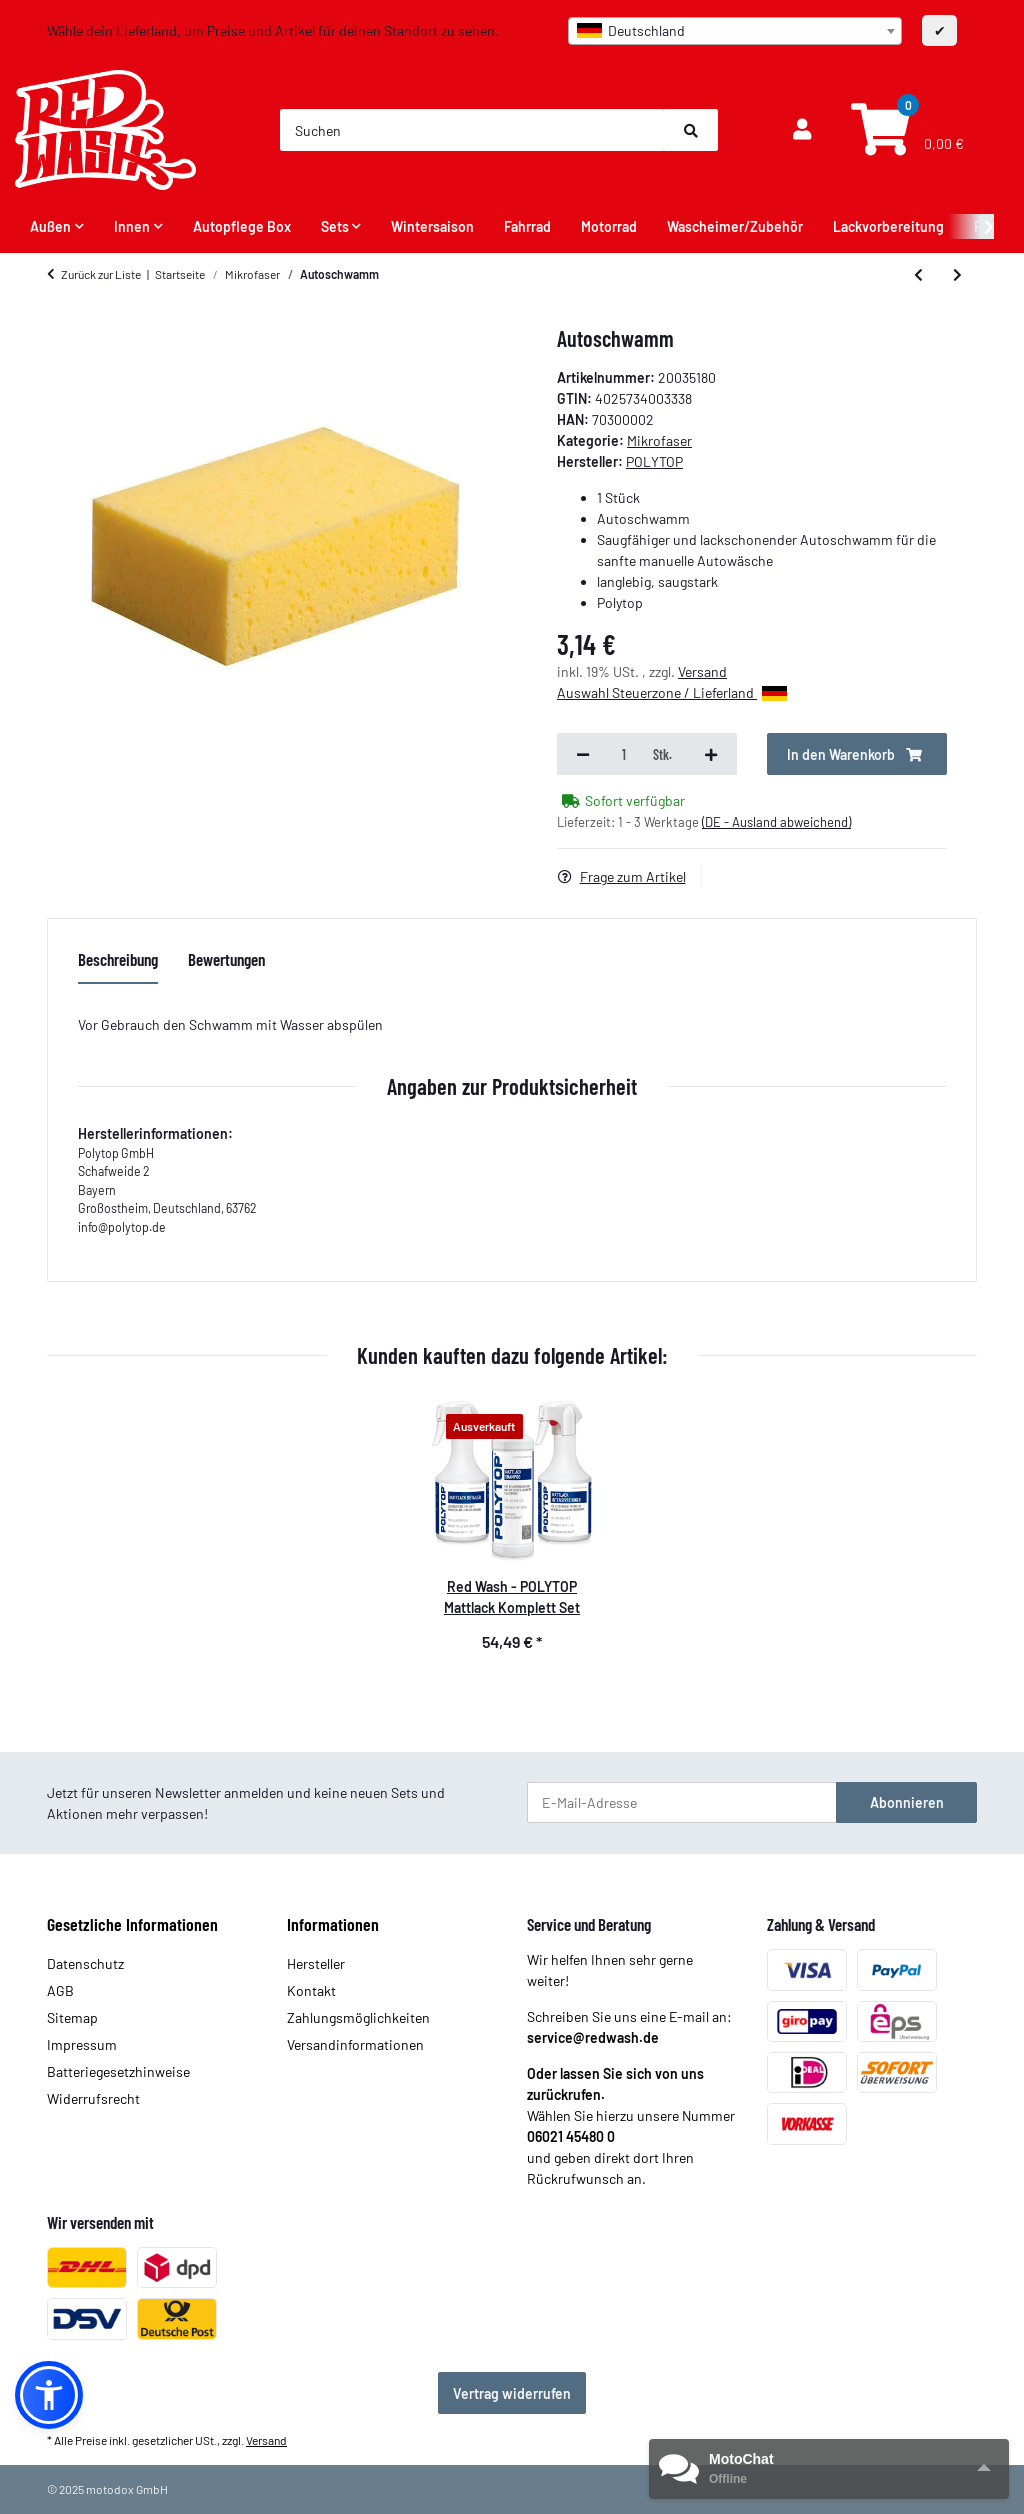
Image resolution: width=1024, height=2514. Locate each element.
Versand (702, 671)
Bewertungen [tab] (226, 959)
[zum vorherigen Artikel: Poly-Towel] (918, 274)
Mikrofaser (659, 440)
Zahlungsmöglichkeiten (358, 2017)
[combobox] (735, 31)
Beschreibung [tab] (118, 959)
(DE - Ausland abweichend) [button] (776, 822)
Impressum (82, 2044)
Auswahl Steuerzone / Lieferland (672, 692)
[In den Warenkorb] (857, 754)
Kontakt (311, 1990)
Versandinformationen (355, 2044)
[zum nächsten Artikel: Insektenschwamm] (957, 274)
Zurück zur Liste (101, 274)
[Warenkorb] (905, 130)
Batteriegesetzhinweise (118, 2071)
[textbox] (735, 31)
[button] (802, 130)
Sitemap (72, 2017)
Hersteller (316, 1963)
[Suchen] (472, 130)
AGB (60, 1990)
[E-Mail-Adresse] (682, 1803)
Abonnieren (907, 1802)
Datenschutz (85, 1963)
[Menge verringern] (583, 754)
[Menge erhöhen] (711, 754)
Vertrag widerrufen (512, 2393)
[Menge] (624, 754)
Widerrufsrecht (93, 2098)
